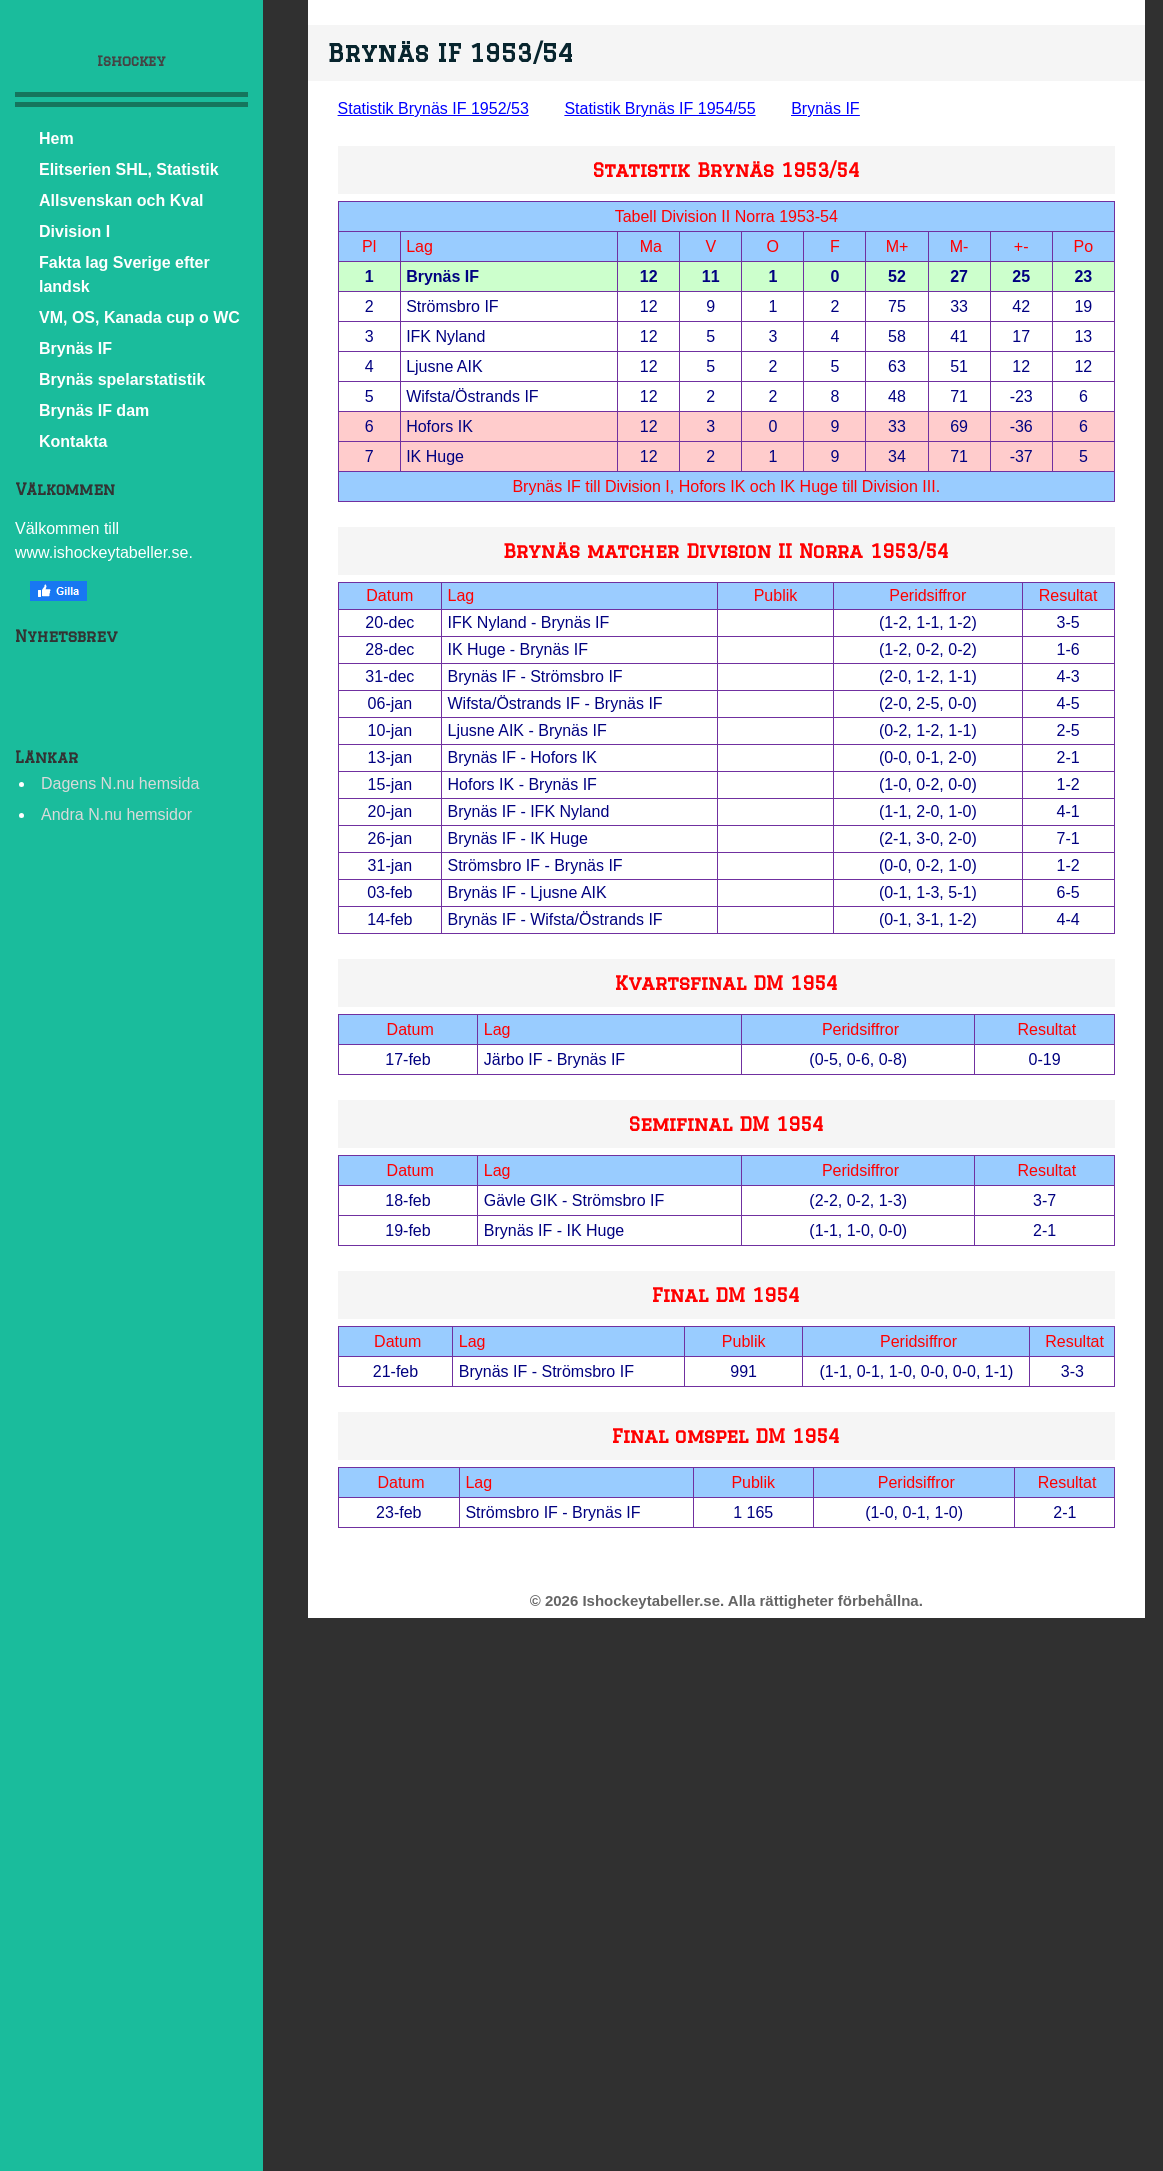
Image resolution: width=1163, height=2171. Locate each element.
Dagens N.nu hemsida (120, 783)
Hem (56, 138)
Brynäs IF (75, 348)
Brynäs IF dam (94, 410)
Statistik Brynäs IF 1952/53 (433, 108)
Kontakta (73, 441)
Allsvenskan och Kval (121, 200)
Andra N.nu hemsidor (116, 814)
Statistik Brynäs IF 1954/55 (659, 108)
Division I (74, 231)
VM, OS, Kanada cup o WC (139, 317)
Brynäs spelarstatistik (122, 379)
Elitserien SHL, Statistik (129, 169)
